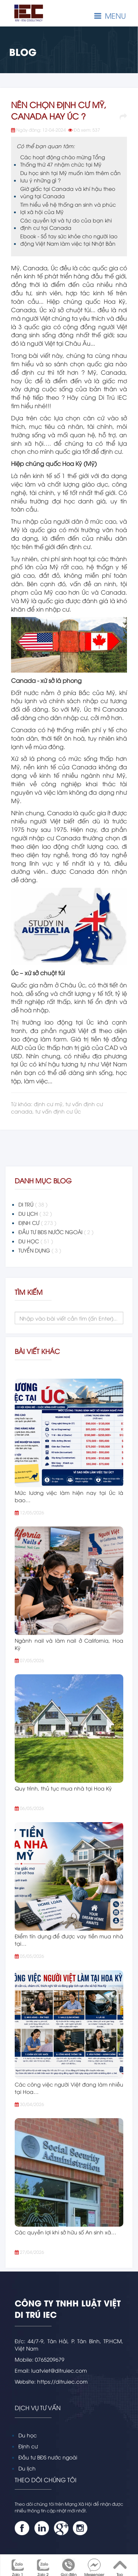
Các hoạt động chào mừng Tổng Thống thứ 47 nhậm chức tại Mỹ (62, 160)
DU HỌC (35, 1241)
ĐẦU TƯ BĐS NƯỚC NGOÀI (55, 1232)
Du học (27, 2434)
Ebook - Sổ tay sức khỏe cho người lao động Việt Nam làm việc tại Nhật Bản (68, 239)
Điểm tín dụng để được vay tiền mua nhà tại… (69, 1939)
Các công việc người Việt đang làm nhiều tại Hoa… (69, 2088)
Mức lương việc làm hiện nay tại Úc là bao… (69, 1496)
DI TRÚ (32, 1204)
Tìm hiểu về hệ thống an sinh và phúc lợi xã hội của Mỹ (68, 208)
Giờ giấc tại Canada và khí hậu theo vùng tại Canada (67, 192)
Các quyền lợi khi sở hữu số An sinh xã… (65, 2231)
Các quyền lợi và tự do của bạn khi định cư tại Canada (66, 224)
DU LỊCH (35, 1213)
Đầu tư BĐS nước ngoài (47, 2457)
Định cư (28, 2446)
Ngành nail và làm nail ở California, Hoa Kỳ (69, 1644)
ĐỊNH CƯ (37, 1222)
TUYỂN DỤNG (39, 1250)
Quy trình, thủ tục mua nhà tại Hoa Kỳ (63, 1788)
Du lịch (27, 2468)
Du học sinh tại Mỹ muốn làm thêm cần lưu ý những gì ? (70, 176)
